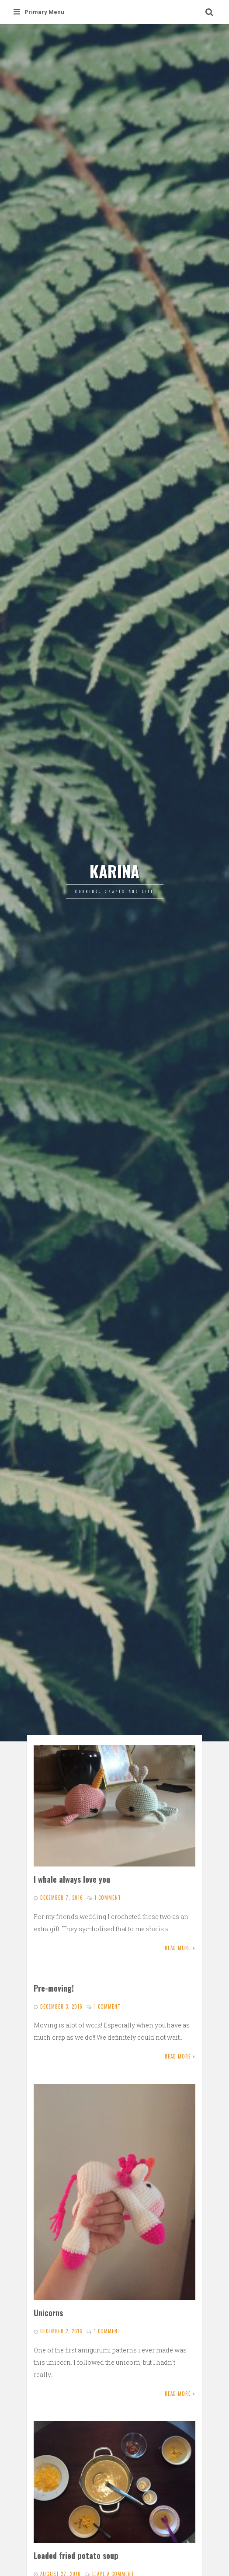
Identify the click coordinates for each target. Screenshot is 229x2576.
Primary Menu (39, 12)
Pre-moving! (54, 1988)
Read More (178, 1947)
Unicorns (48, 2312)
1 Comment (107, 1897)
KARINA (114, 871)
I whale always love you (72, 1879)
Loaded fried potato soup (76, 2555)
